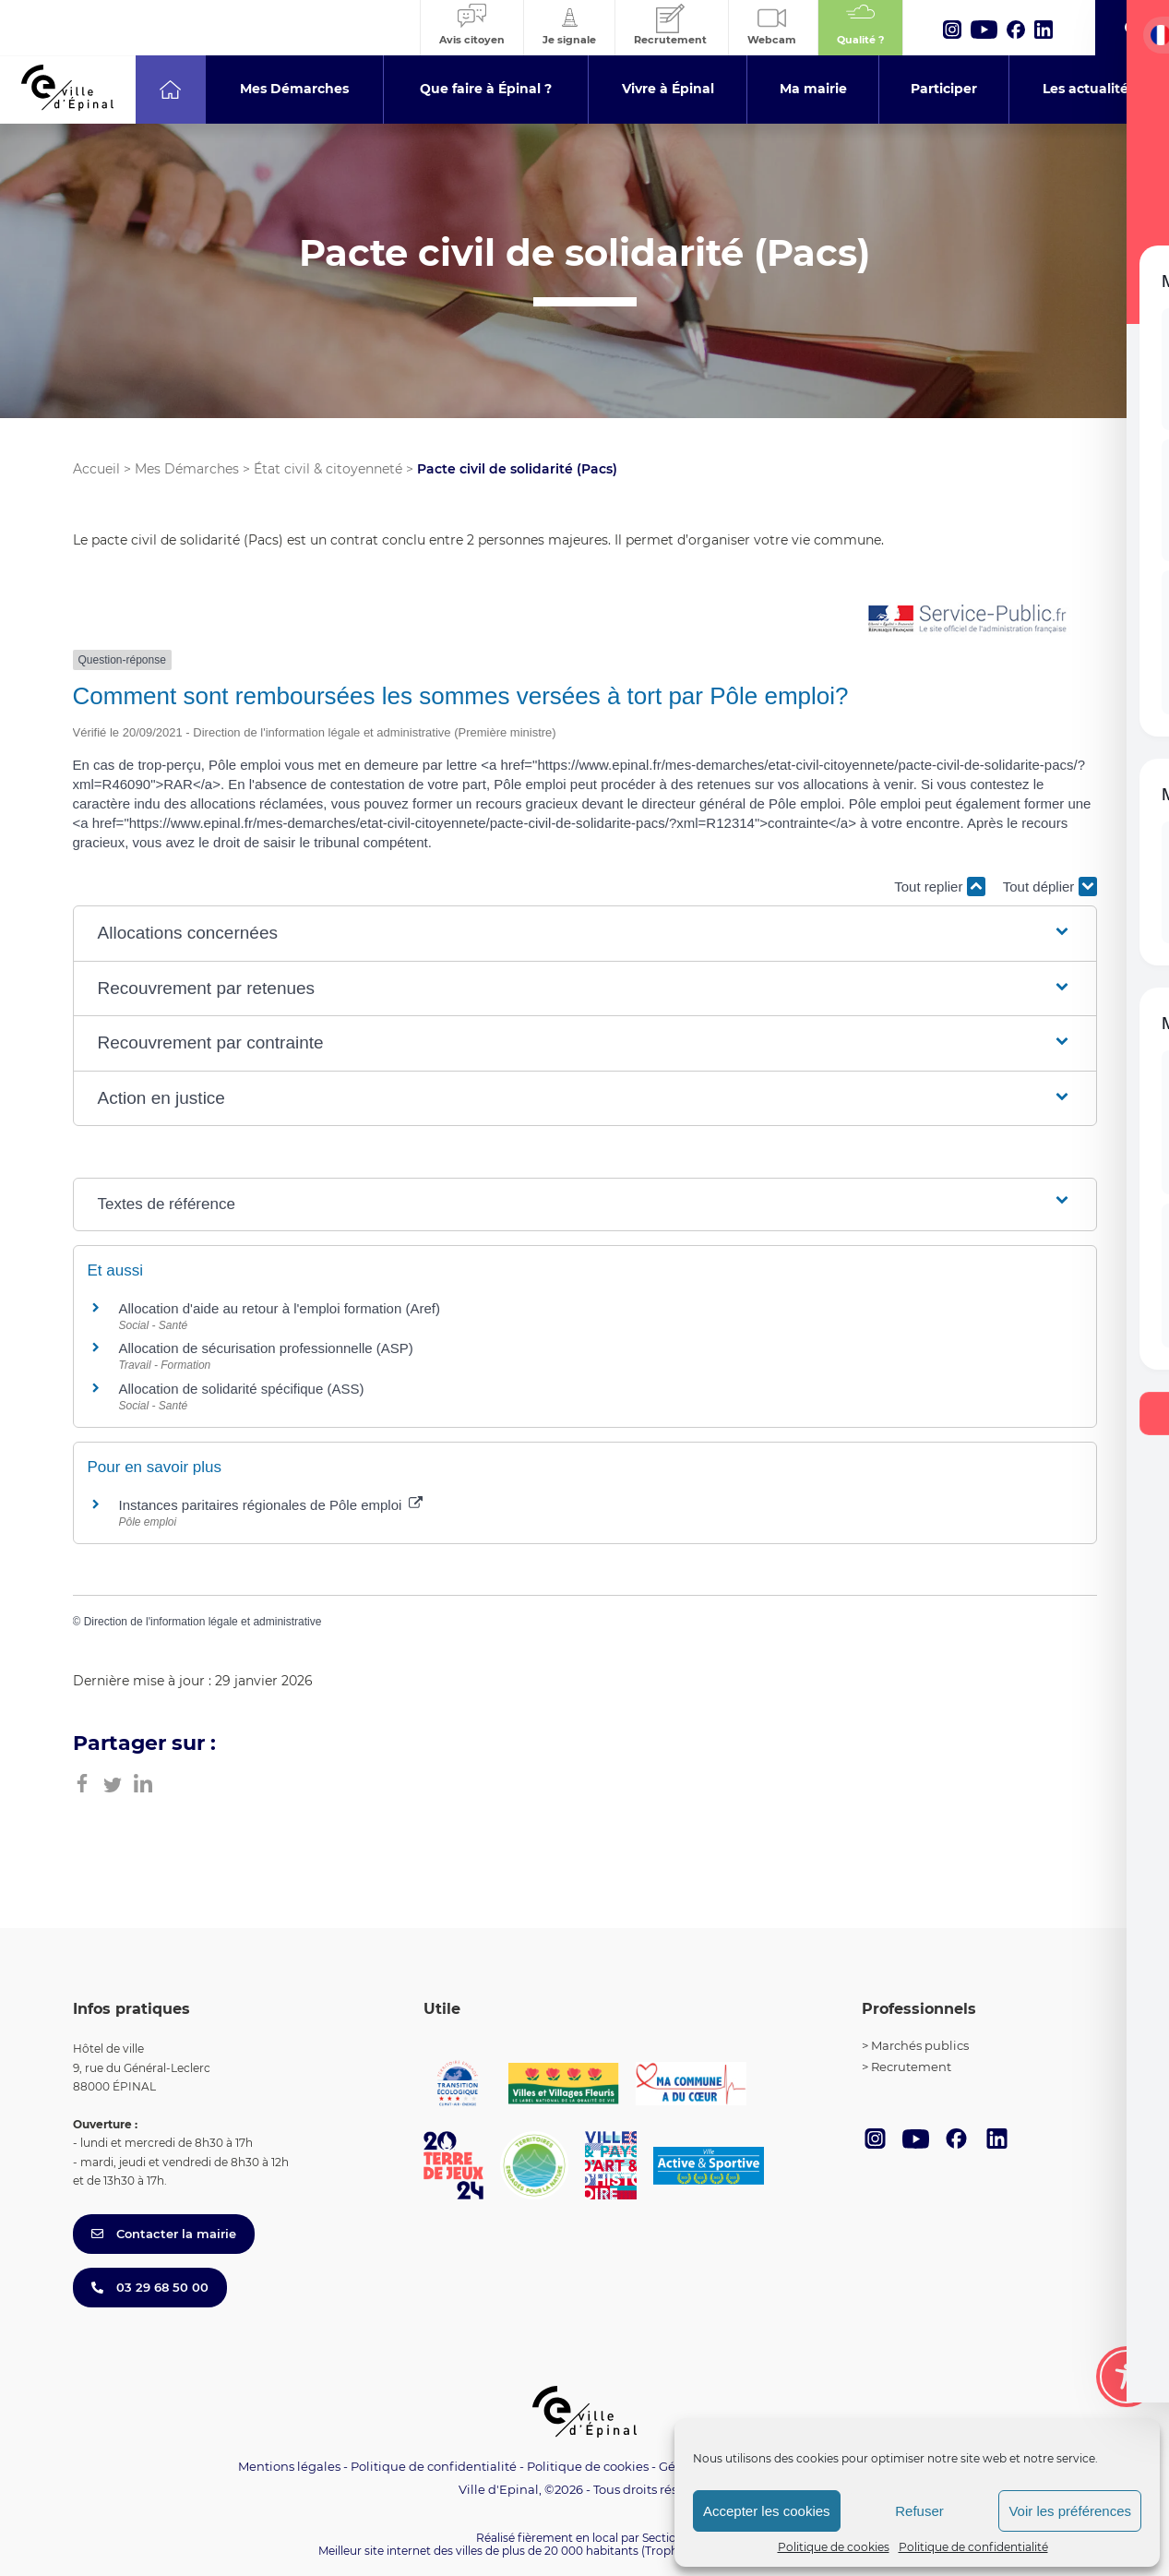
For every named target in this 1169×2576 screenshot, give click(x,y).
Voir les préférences (1069, 2511)
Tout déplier (1050, 886)
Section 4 (668, 2538)
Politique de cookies (833, 2547)
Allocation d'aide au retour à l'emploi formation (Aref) (279, 1308)
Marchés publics (920, 2045)
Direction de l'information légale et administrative (203, 1621)
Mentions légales (289, 2466)
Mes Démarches (187, 469)
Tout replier (939, 886)
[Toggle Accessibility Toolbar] (1126, 2376)
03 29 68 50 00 (150, 2287)
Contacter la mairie (163, 2233)
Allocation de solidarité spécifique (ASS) (241, 1388)
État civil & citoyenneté (328, 469)
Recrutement (911, 2066)
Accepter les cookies (766, 2511)
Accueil (96, 469)
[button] (585, 933)
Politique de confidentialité (973, 2547)
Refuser (919, 2511)
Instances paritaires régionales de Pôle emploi (271, 1505)
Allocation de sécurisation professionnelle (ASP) (266, 1348)
